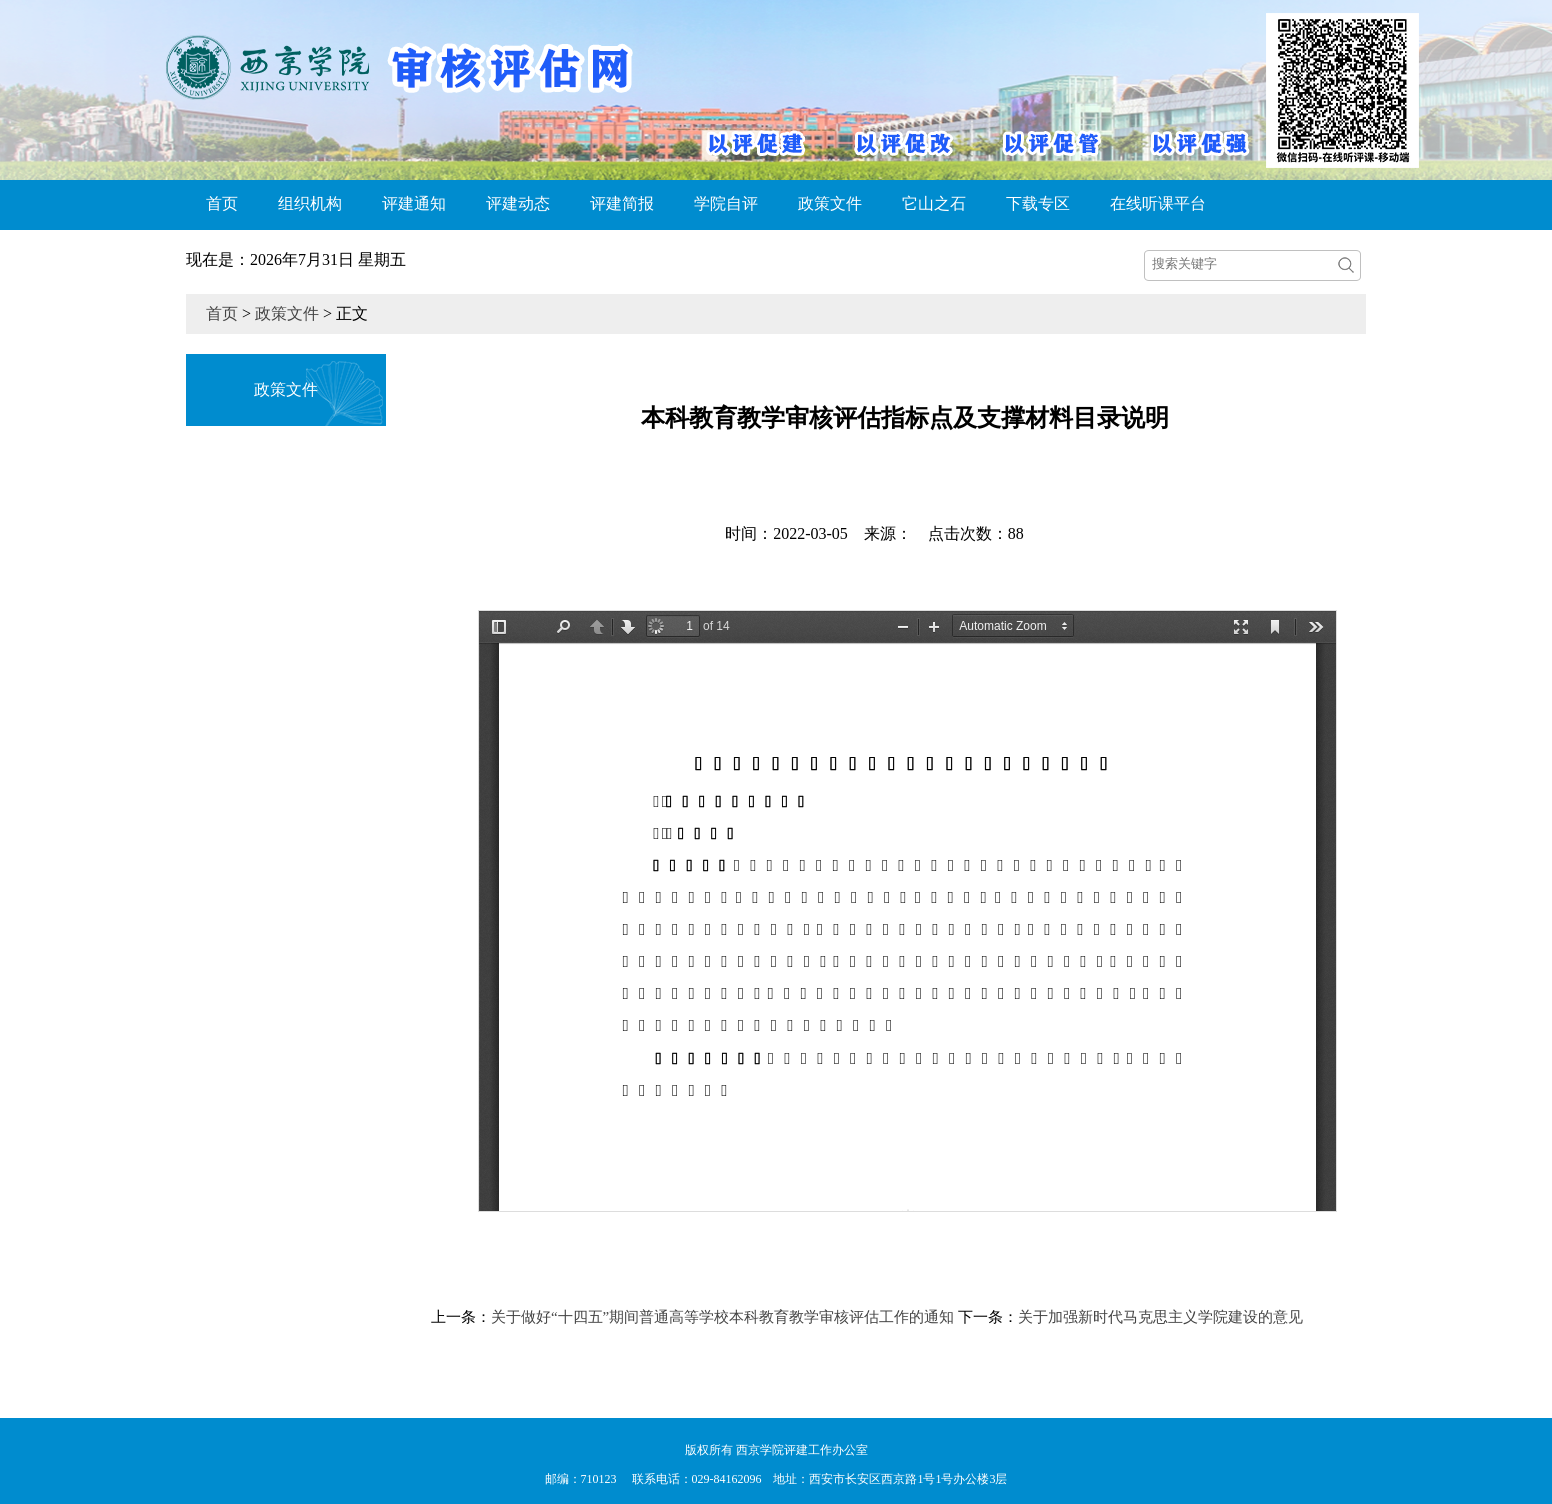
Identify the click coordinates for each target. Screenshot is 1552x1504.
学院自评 (726, 203)
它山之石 (934, 203)
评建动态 (518, 203)
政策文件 (830, 203)
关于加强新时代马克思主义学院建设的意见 (1160, 1317)
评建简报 (622, 203)
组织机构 (310, 203)
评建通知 (414, 203)
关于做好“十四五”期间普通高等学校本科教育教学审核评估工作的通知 (722, 1317)
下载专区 (1038, 203)
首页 (222, 203)
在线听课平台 (1158, 203)
